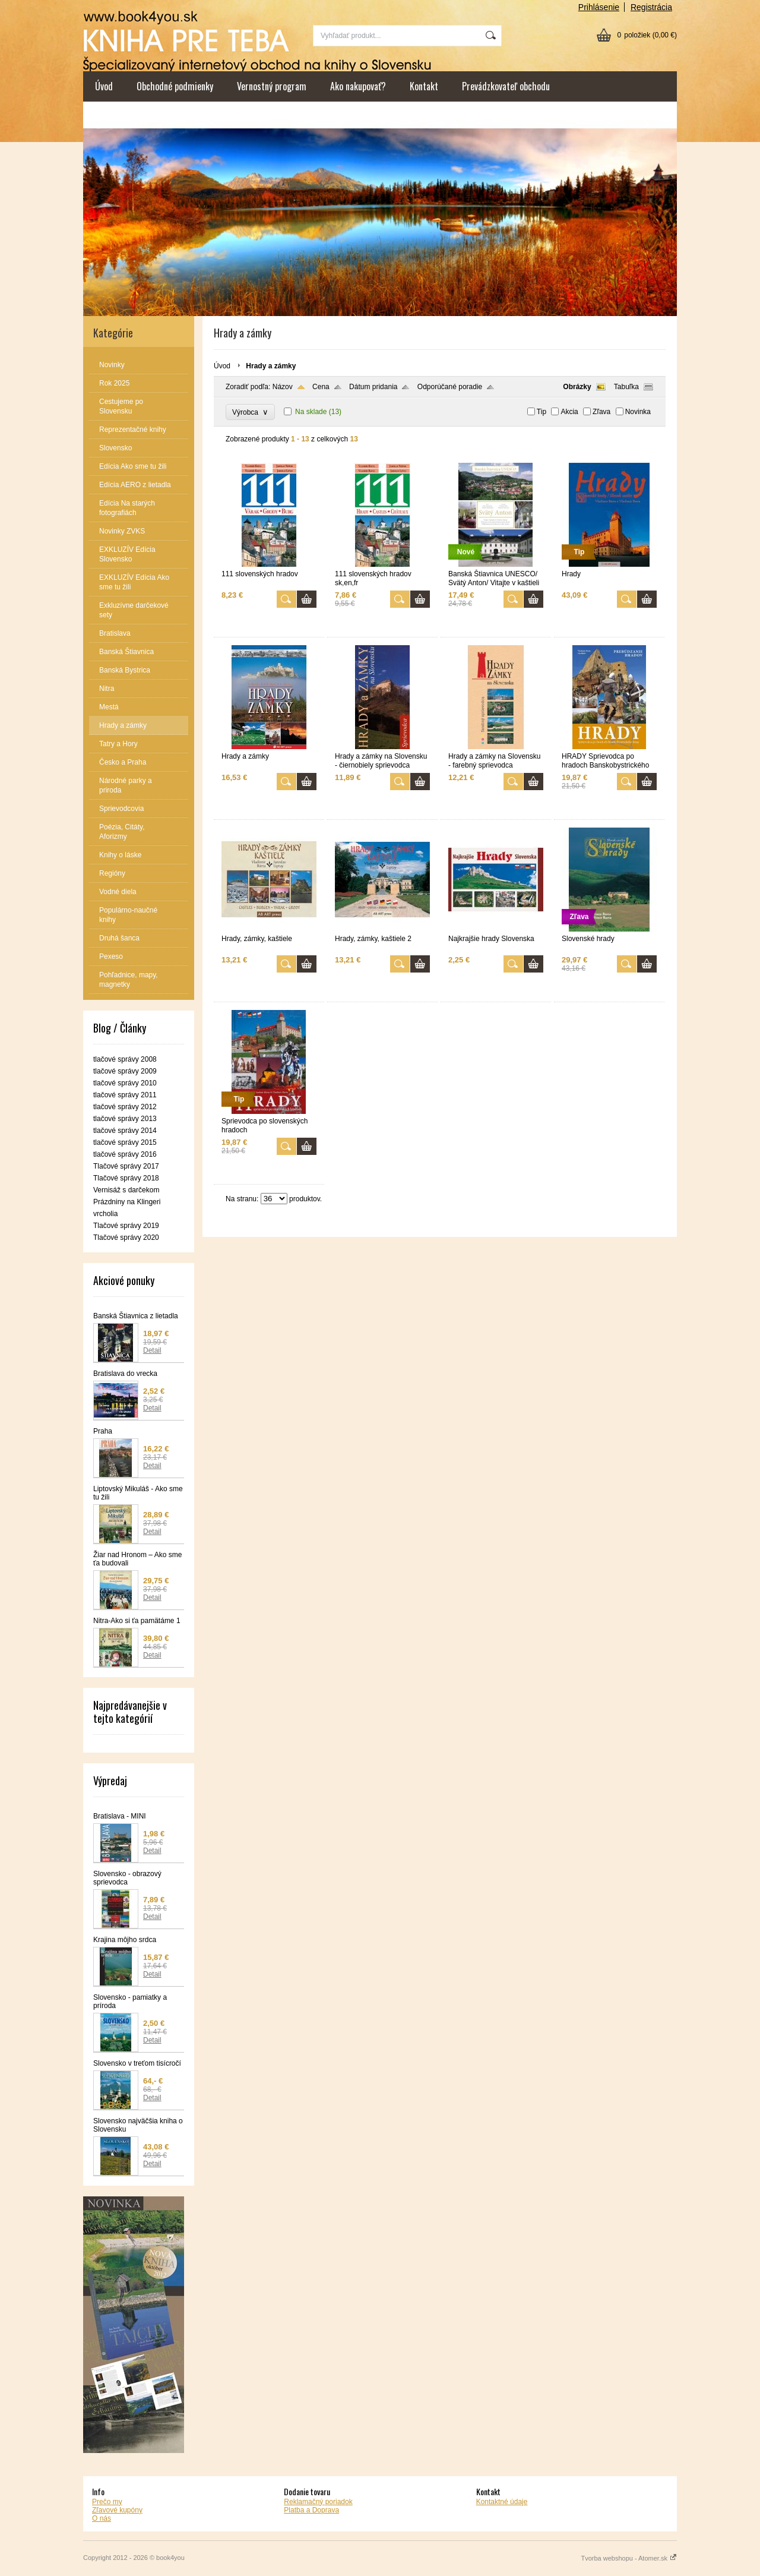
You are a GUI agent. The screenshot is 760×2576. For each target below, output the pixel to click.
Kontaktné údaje (502, 2502)
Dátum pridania (373, 387)
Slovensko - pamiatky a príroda (130, 2001)
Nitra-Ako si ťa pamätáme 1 (136, 1621)
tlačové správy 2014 (125, 1130)
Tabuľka (626, 387)
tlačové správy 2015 (125, 1142)
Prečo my (107, 2502)
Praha (102, 1431)
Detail (152, 1350)
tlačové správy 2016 (125, 1154)
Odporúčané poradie (449, 387)
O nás (101, 2518)
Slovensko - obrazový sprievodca (127, 1878)
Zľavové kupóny (117, 2510)
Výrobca (250, 412)
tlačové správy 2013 (125, 1119)
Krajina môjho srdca (124, 1940)
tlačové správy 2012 (125, 1107)
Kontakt (424, 86)
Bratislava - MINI (119, 1816)
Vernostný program (271, 86)
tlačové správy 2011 (125, 1095)
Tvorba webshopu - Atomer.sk (629, 2558)
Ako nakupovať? (358, 86)
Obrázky (577, 387)
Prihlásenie (598, 7)
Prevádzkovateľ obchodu (506, 86)
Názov (283, 387)
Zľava (601, 412)
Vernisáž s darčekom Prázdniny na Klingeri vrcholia (126, 1202)
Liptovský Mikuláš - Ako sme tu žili (138, 1493)
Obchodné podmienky (175, 86)
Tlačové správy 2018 (126, 1178)
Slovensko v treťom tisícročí (137, 2063)
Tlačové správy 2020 (126, 1237)
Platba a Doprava (311, 2510)
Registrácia (651, 7)
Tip (541, 412)
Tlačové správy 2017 (126, 1166)
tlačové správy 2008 (125, 1059)
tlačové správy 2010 (125, 1083)
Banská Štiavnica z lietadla (135, 1316)
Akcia (569, 412)
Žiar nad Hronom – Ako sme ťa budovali (137, 1559)
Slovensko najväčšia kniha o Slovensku (138, 2125)
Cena (321, 387)
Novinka (638, 412)
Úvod (104, 86)
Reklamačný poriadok (318, 2502)
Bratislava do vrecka (125, 1373)
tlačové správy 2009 (125, 1071)
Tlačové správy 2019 (126, 1225)
